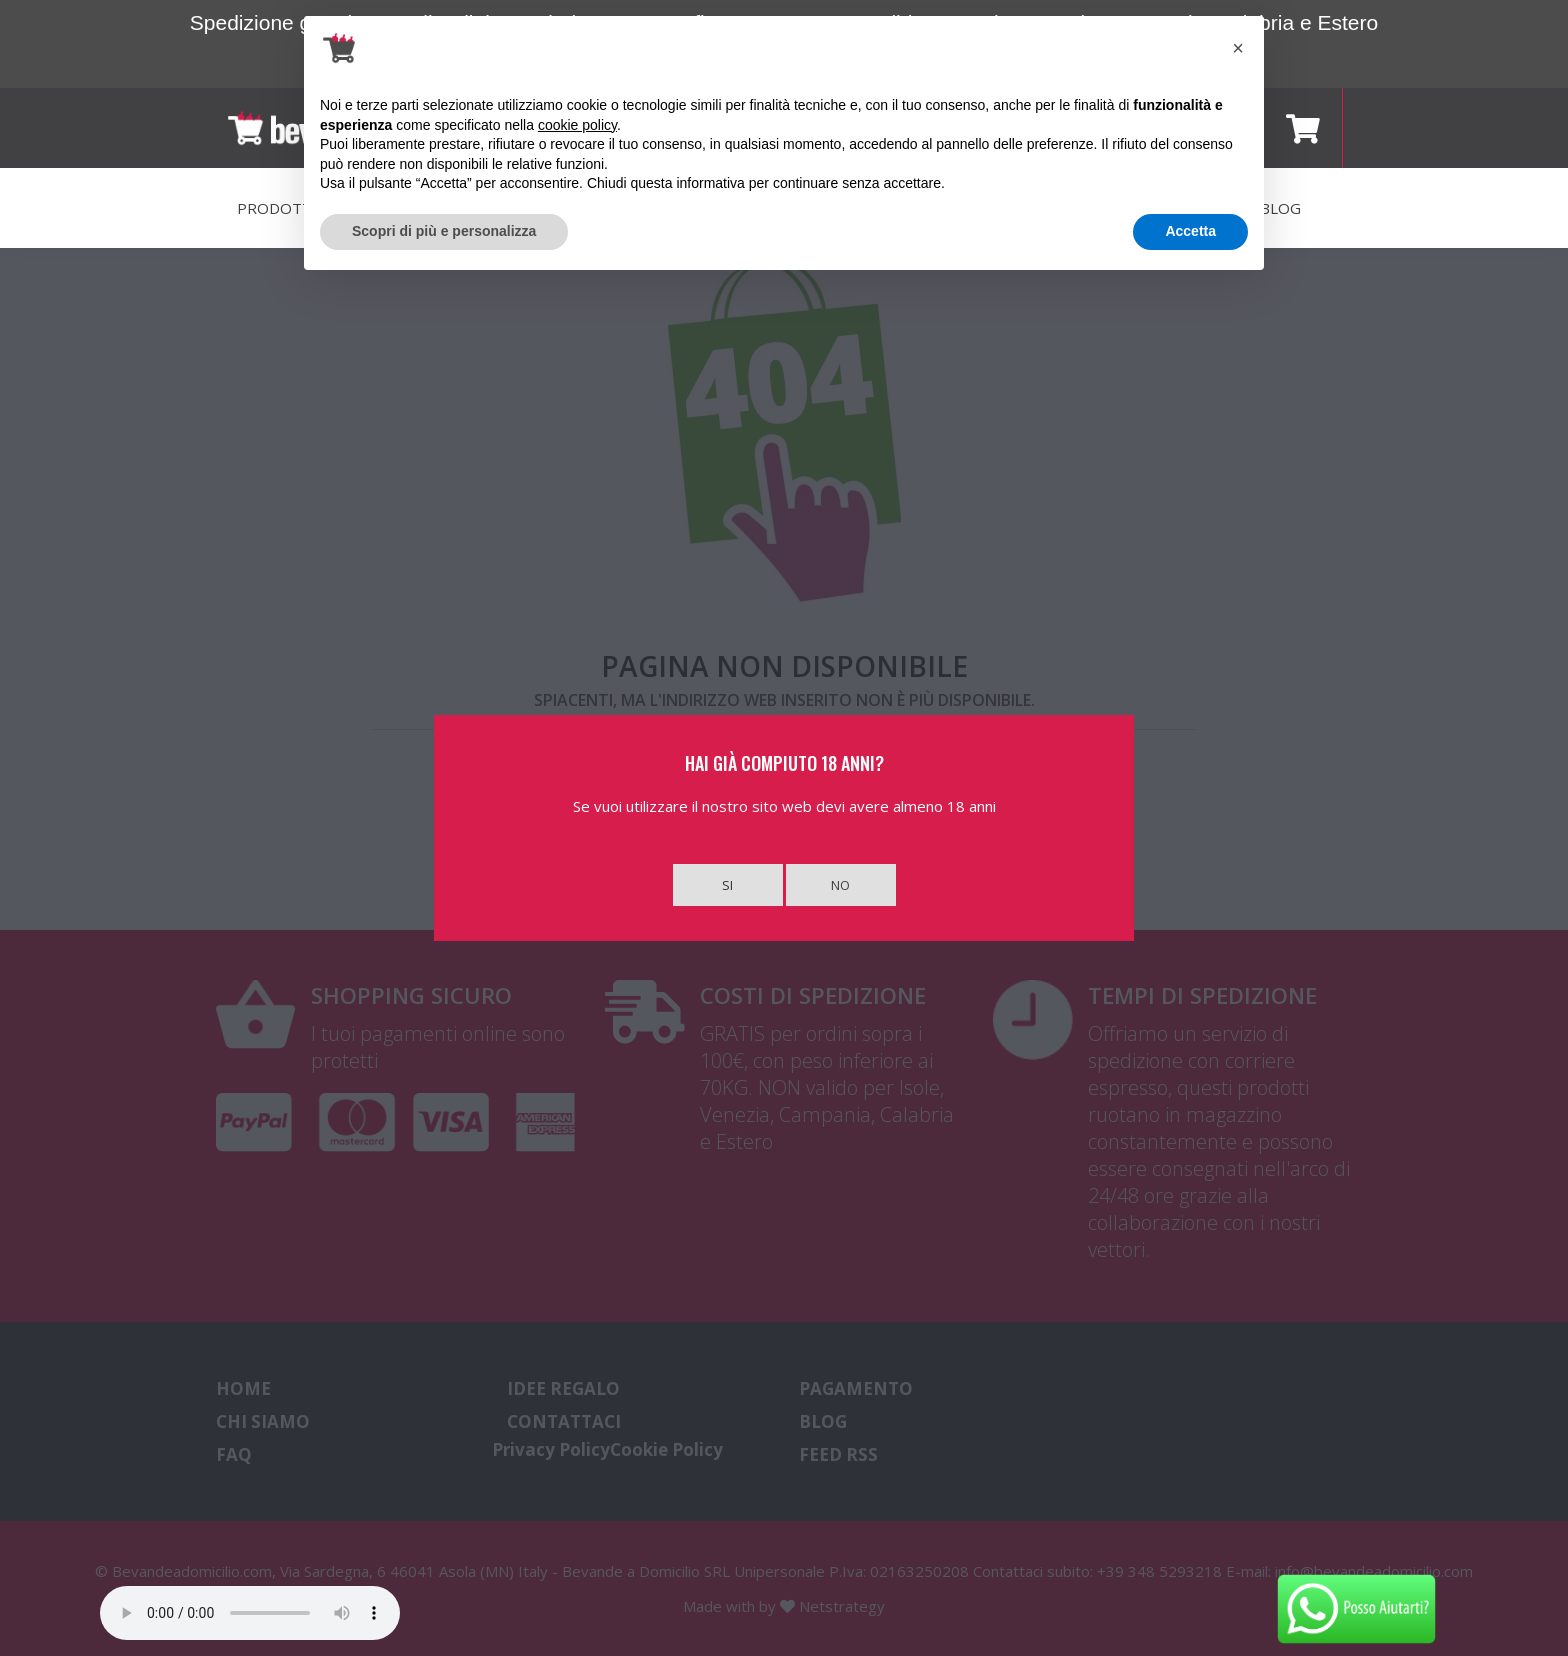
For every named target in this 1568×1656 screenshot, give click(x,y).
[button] (1238, 48)
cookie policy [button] (577, 125)
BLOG (1280, 208)
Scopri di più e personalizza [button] (444, 231)
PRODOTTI (277, 208)
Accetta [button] (1190, 231)
